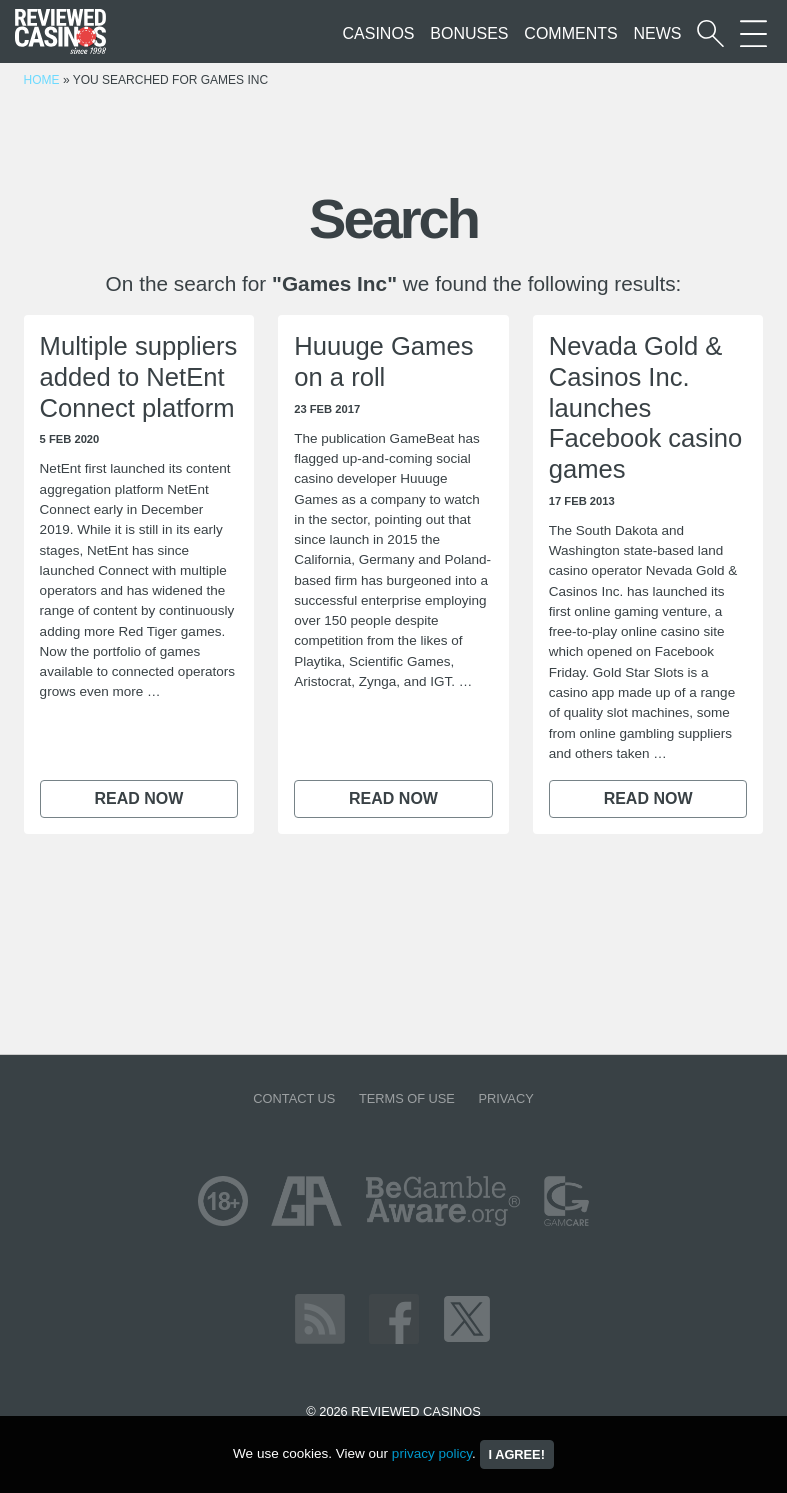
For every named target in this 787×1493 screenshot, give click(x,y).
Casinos (379, 33)
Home (42, 80)
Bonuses (469, 33)
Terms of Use (407, 1098)
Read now (138, 798)
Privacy (505, 1098)
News (657, 33)
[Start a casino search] (710, 33)
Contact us (294, 1098)
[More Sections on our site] (753, 33)
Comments (570, 33)
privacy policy (432, 1453)
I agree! (517, 1454)
